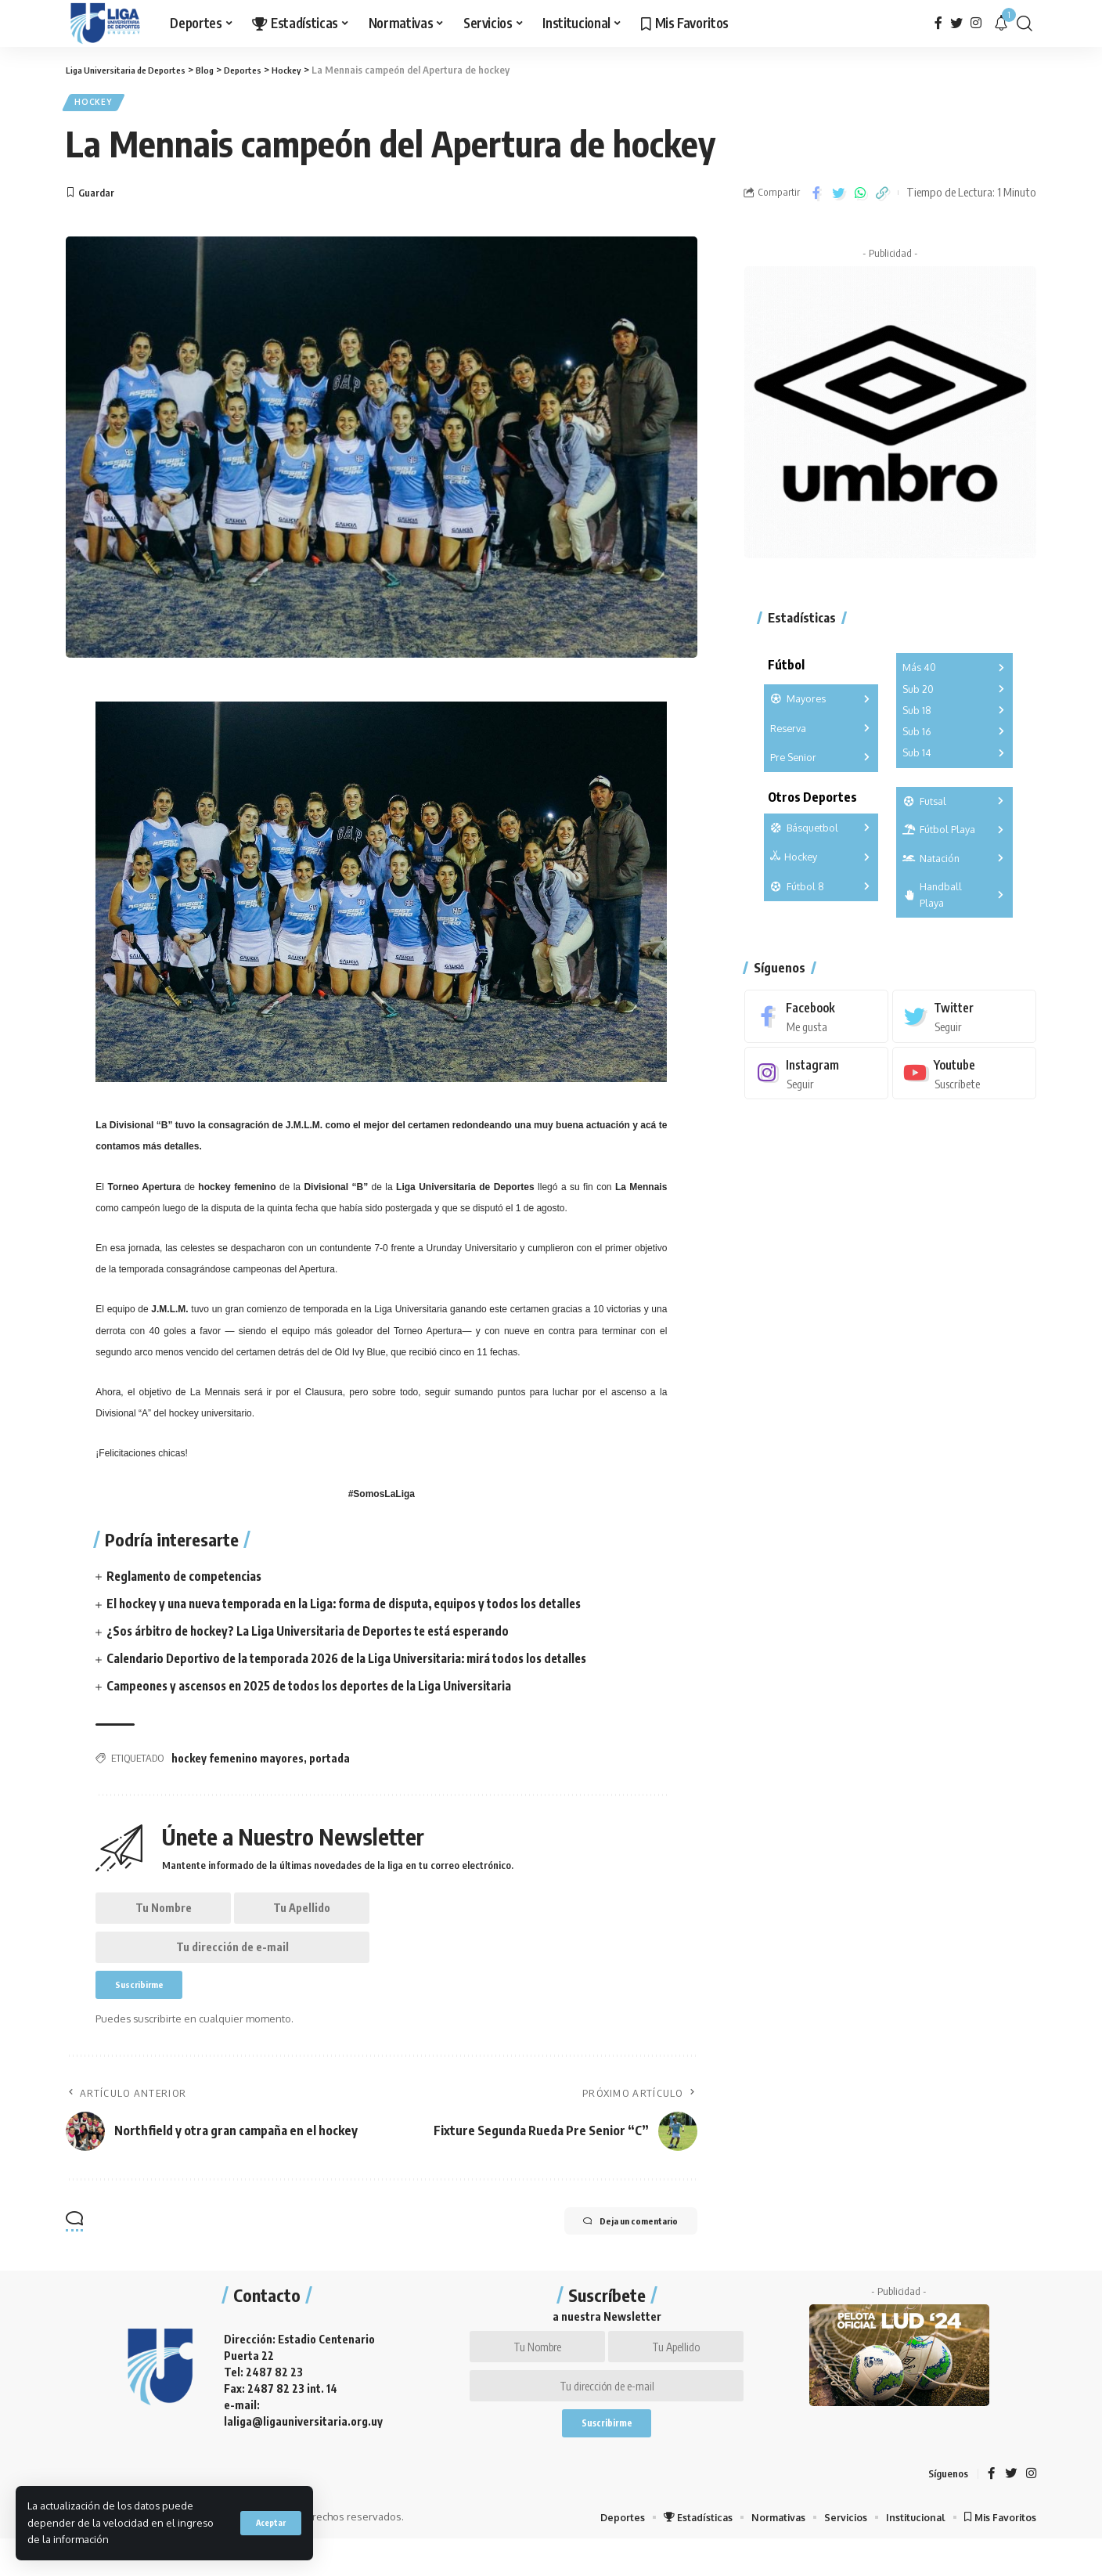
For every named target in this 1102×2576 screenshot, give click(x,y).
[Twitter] (956, 23)
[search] (1024, 23)
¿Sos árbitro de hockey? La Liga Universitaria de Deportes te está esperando (320, 1635)
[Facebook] (938, 23)
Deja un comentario (615, 2243)
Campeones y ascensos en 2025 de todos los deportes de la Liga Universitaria (321, 1690)
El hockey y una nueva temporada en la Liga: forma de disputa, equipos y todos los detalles (356, 1608)
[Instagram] (976, 23)
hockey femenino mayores (237, 1763)
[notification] (1001, 23)
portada (329, 1763)
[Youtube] (964, 1068)
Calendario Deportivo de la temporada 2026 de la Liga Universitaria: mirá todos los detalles (359, 1663)
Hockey (97, 104)
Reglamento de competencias (188, 1581)
